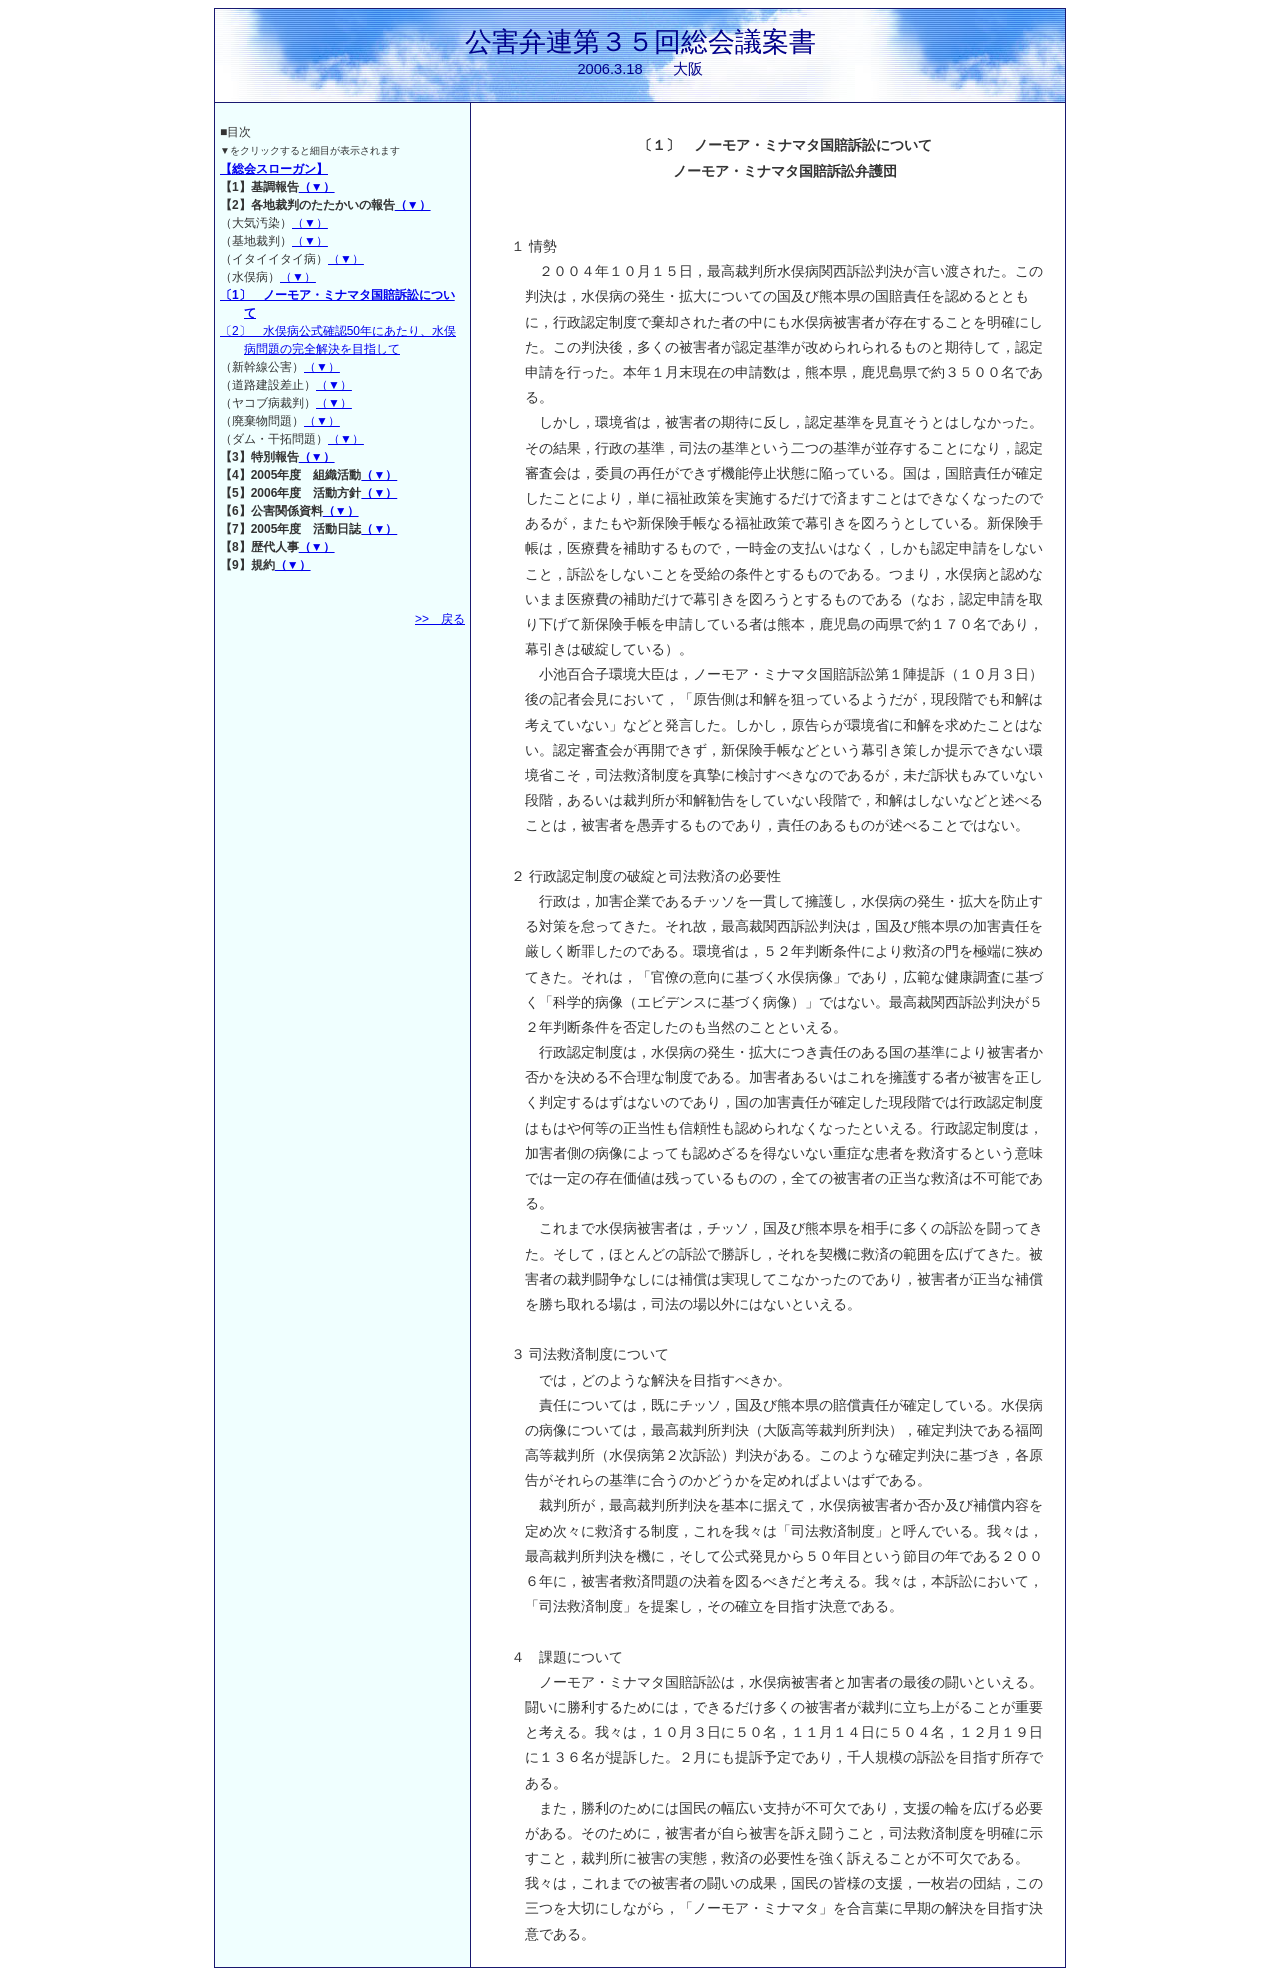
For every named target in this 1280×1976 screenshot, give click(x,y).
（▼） (317, 187)
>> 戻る (440, 619)
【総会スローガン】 (274, 169)
